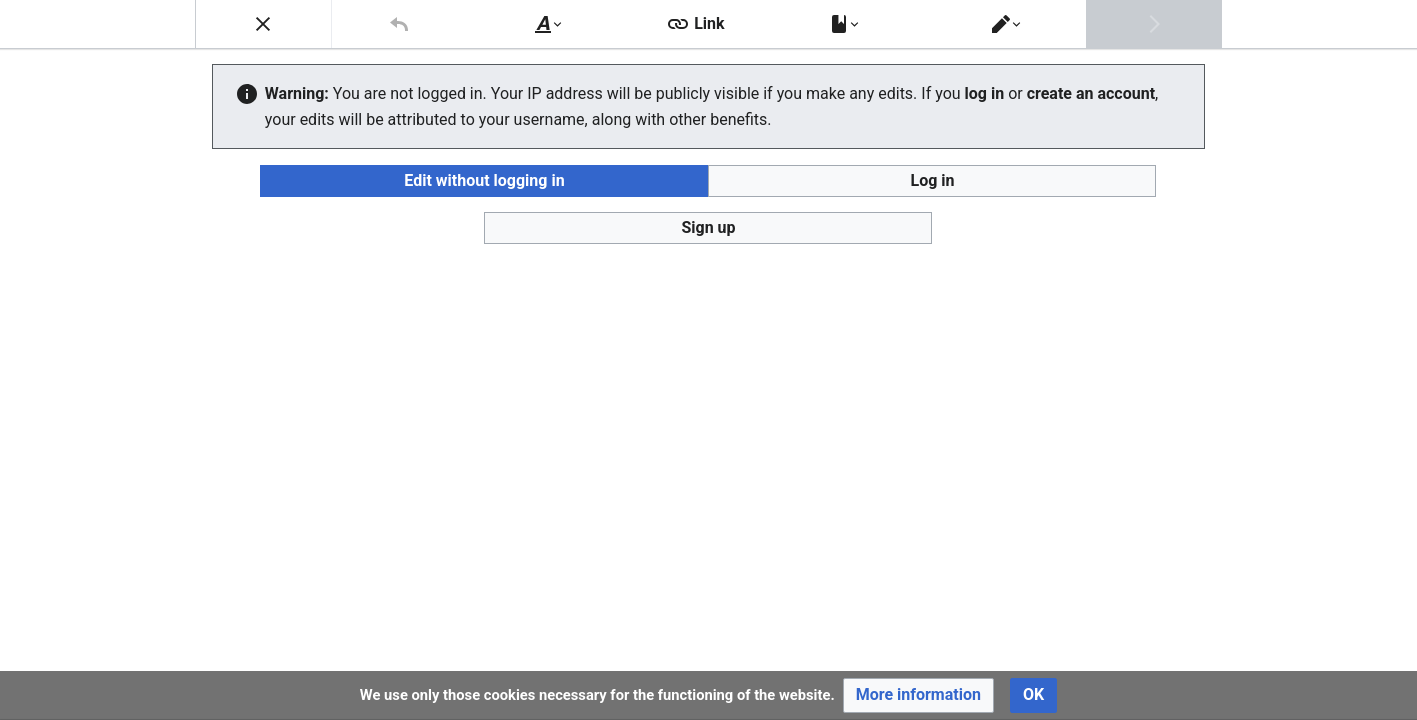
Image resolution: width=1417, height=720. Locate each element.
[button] (918, 695)
